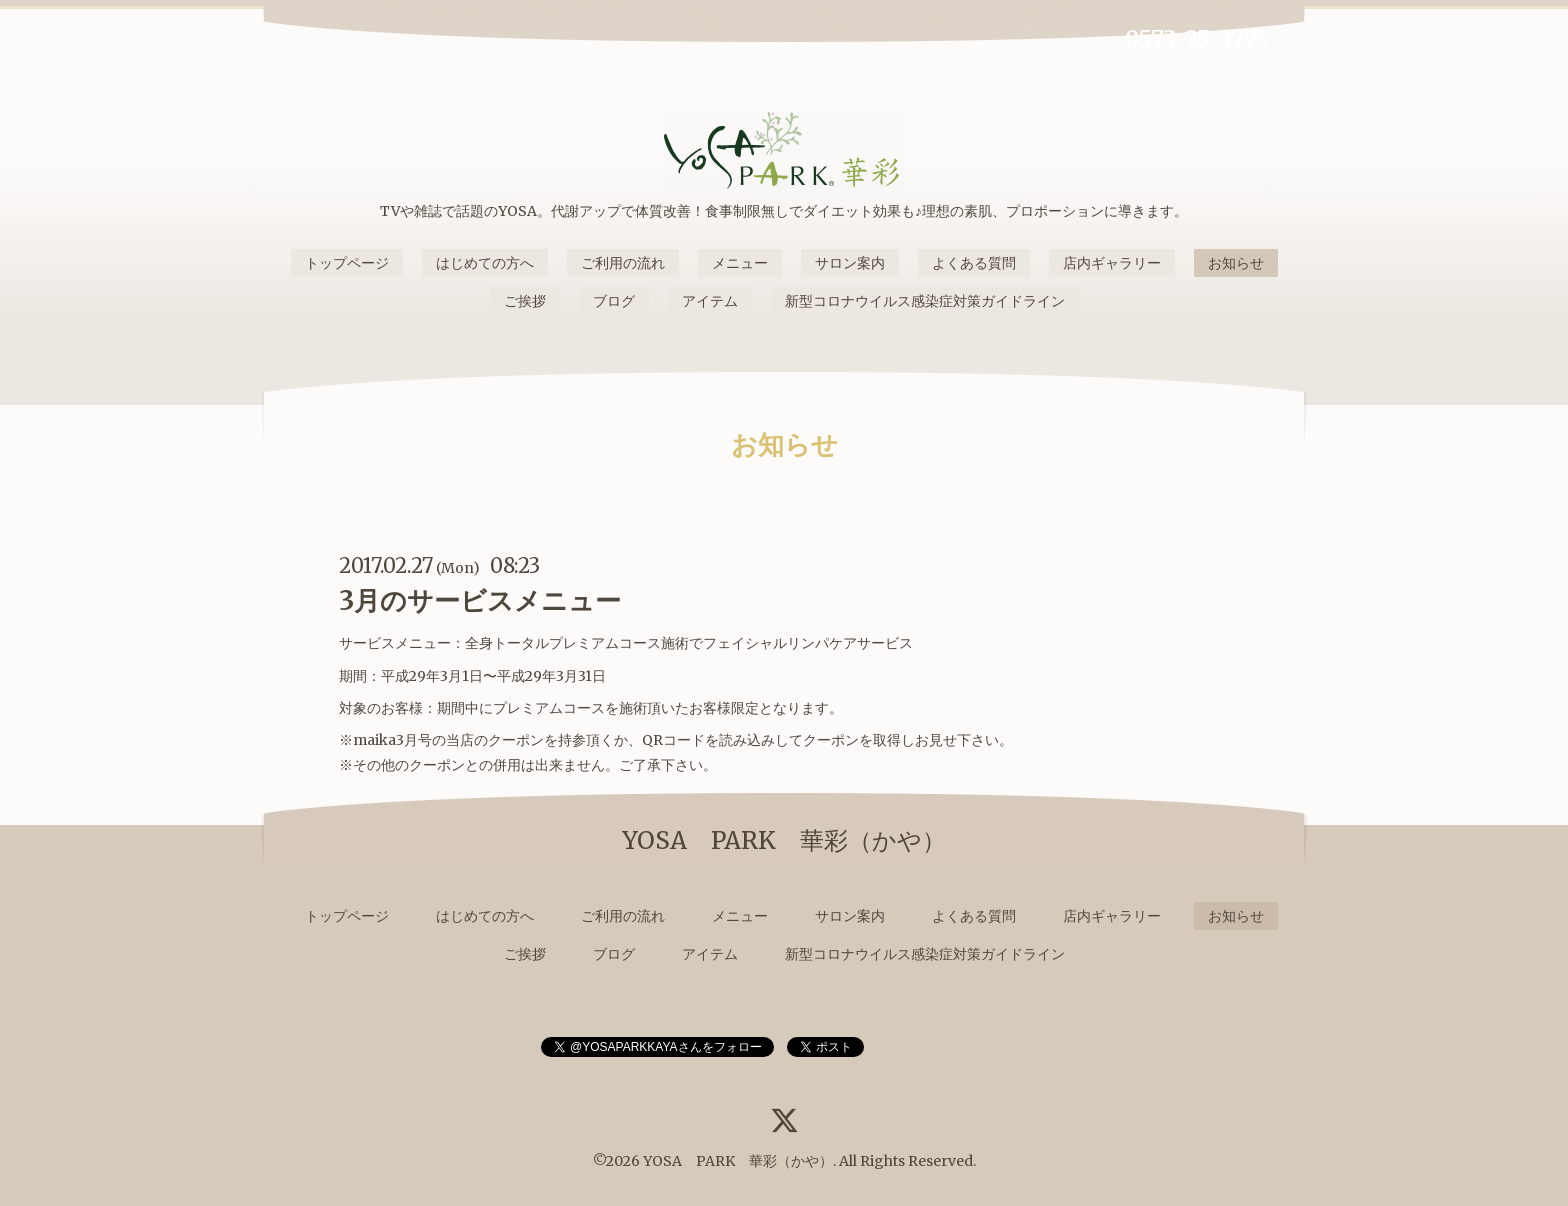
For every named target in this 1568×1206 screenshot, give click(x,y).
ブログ (614, 301)
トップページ (347, 263)
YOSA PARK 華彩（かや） (738, 1161)
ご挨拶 (525, 301)
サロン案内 (850, 263)
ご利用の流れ (623, 263)
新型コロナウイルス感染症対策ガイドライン (925, 301)
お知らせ (1236, 263)
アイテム (710, 301)
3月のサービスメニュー (480, 600)
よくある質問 (974, 263)
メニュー (740, 263)
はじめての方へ (485, 263)
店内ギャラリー (1112, 263)
